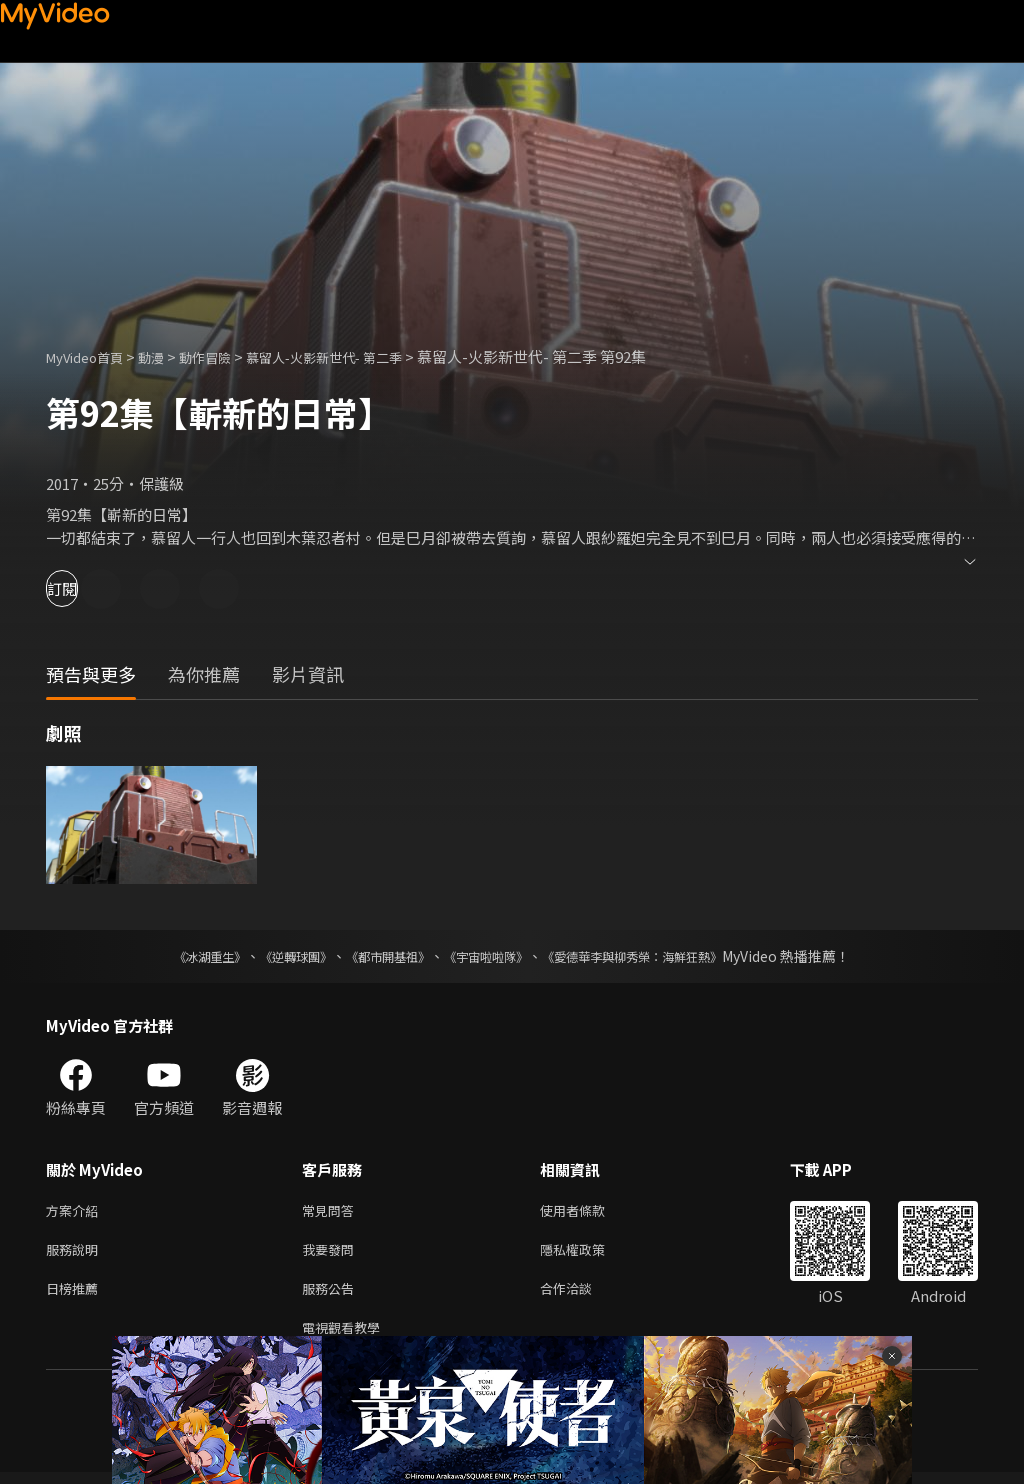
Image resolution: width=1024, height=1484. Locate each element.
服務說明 (76, 1253)
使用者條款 (589, 1211)
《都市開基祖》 (378, 956)
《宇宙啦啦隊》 (490, 956)
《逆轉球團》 (273, 956)
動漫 (167, 356)
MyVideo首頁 (91, 356)
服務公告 (332, 1295)
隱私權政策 (589, 1253)
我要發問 (332, 1253)
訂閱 (86, 588)
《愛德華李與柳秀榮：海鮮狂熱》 (658, 956)
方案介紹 (76, 1211)
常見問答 (332, 1211)
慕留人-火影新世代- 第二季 (362, 356)
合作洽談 (582, 1295)
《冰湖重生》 (175, 956)
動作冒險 (227, 356)
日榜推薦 (76, 1295)
